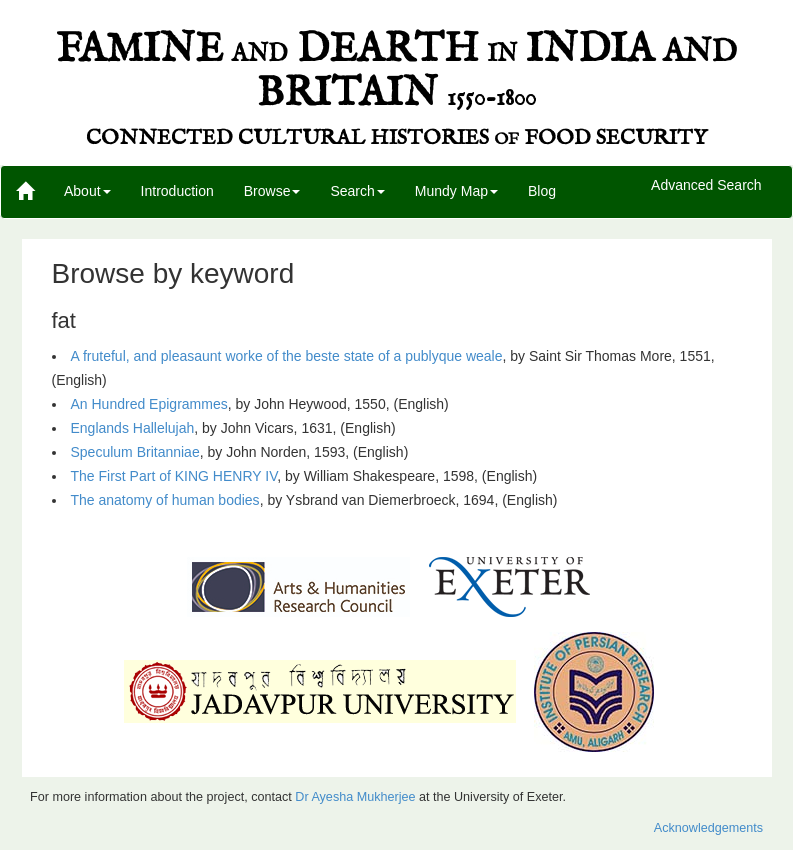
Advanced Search (706, 186)
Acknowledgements (708, 828)
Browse (272, 191)
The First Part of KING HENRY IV (174, 476)
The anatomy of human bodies (165, 500)
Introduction (177, 191)
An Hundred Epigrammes (149, 404)
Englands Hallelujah (133, 428)
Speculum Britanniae (135, 452)
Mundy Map (456, 191)
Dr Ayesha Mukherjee (355, 797)
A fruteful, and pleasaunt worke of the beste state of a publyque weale (287, 356)
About (87, 191)
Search (357, 191)
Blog (542, 191)
